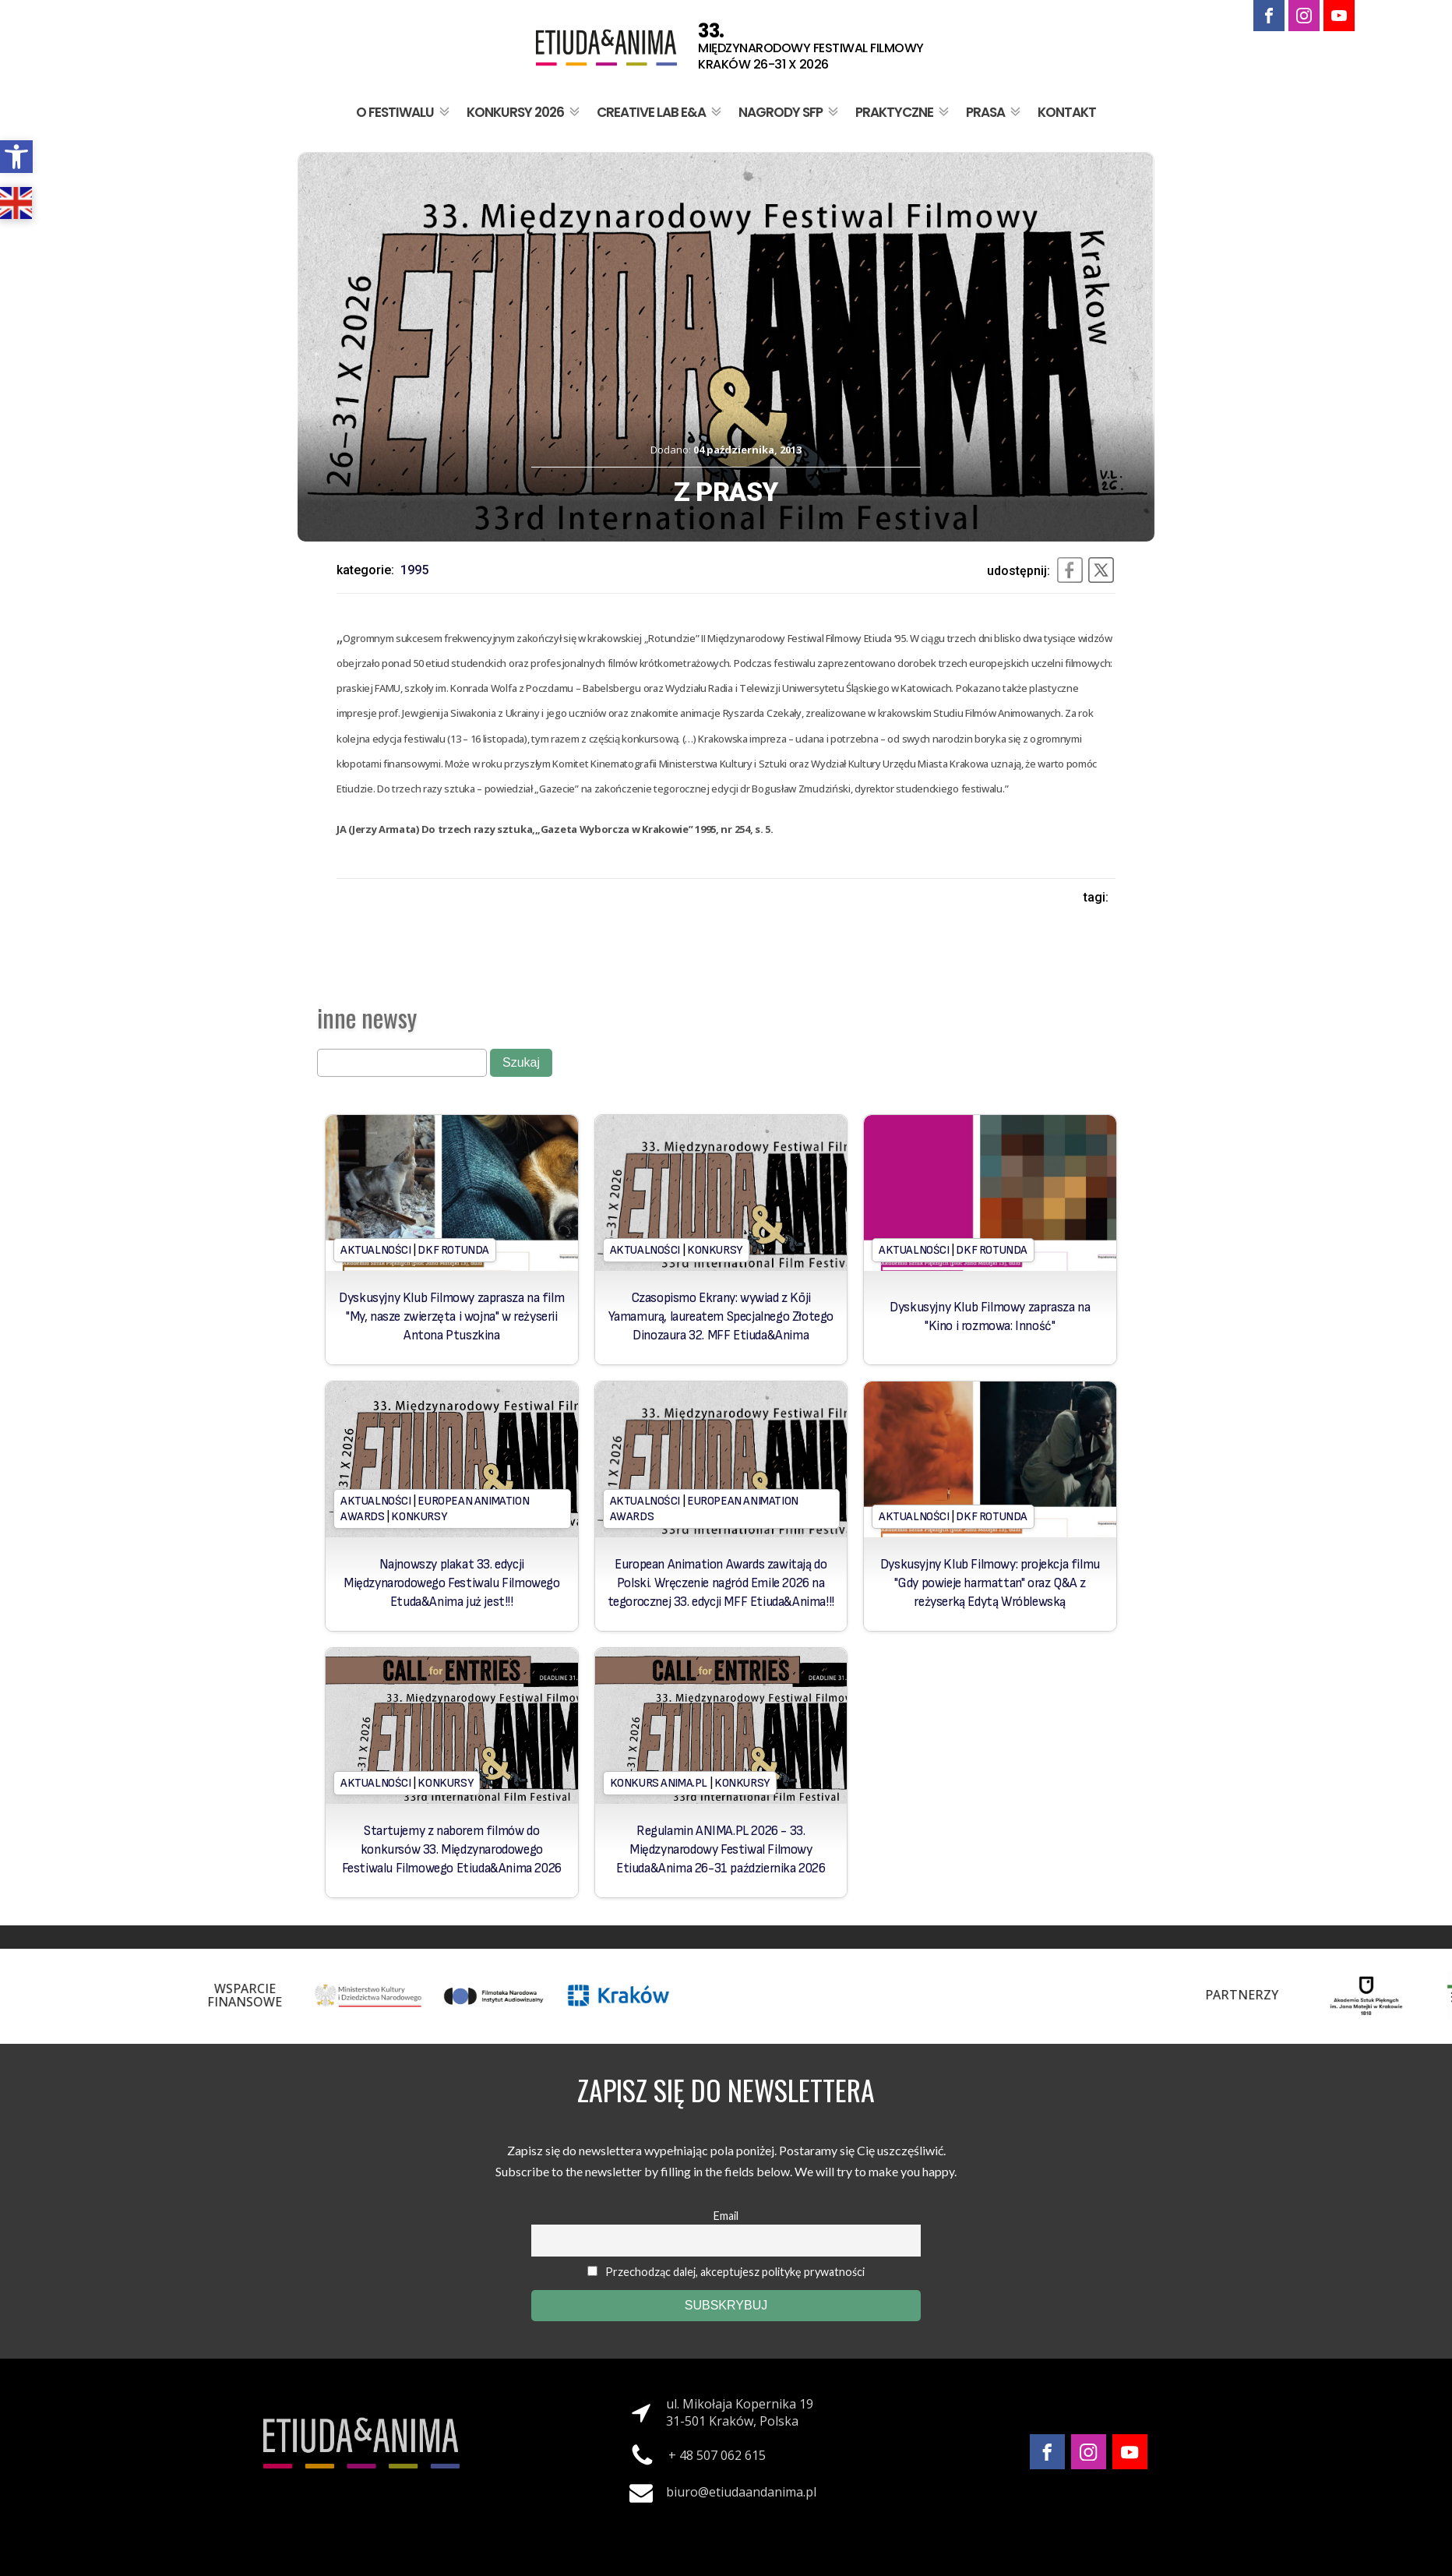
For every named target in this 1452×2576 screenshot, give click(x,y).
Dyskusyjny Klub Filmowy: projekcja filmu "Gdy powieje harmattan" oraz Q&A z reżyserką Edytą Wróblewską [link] (990, 1583)
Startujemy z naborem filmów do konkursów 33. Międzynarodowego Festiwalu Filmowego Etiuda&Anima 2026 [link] (452, 1849)
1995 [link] (414, 570)
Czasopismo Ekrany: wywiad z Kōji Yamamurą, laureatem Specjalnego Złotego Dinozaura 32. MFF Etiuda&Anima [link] (720, 1316)
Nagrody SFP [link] (789, 112)
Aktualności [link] (375, 1250)
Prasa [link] (995, 112)
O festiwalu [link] (404, 112)
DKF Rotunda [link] (453, 1250)
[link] (16, 156)
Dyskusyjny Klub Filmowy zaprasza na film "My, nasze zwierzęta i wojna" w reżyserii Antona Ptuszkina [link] (451, 1316)
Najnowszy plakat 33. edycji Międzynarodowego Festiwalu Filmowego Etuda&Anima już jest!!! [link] (452, 1583)
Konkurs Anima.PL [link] (659, 1783)
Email (726, 2215)
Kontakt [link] (1067, 112)
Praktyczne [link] (903, 112)
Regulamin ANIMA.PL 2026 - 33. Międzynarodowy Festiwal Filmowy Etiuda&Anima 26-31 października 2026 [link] (721, 1849)
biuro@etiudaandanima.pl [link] (741, 2491)
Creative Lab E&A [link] (660, 112)
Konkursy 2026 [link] (525, 112)
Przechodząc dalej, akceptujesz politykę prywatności (726, 2271)
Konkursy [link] (714, 1250)
